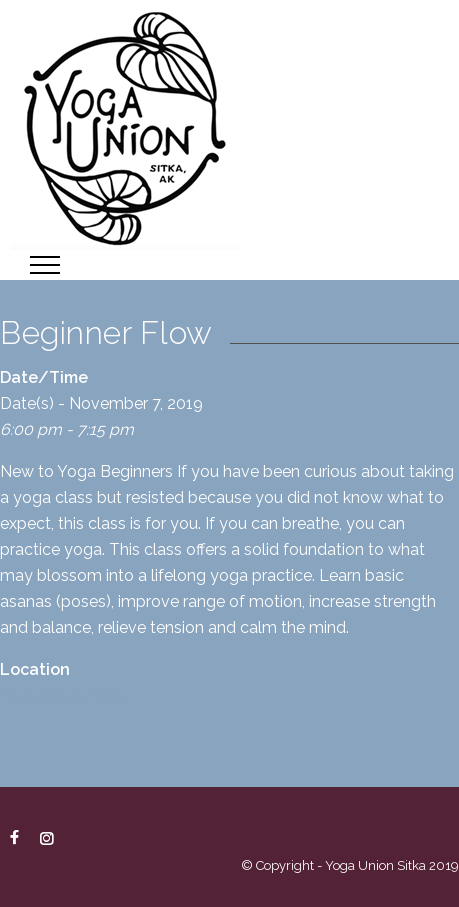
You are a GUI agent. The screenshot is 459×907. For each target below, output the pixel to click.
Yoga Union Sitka (62, 695)
